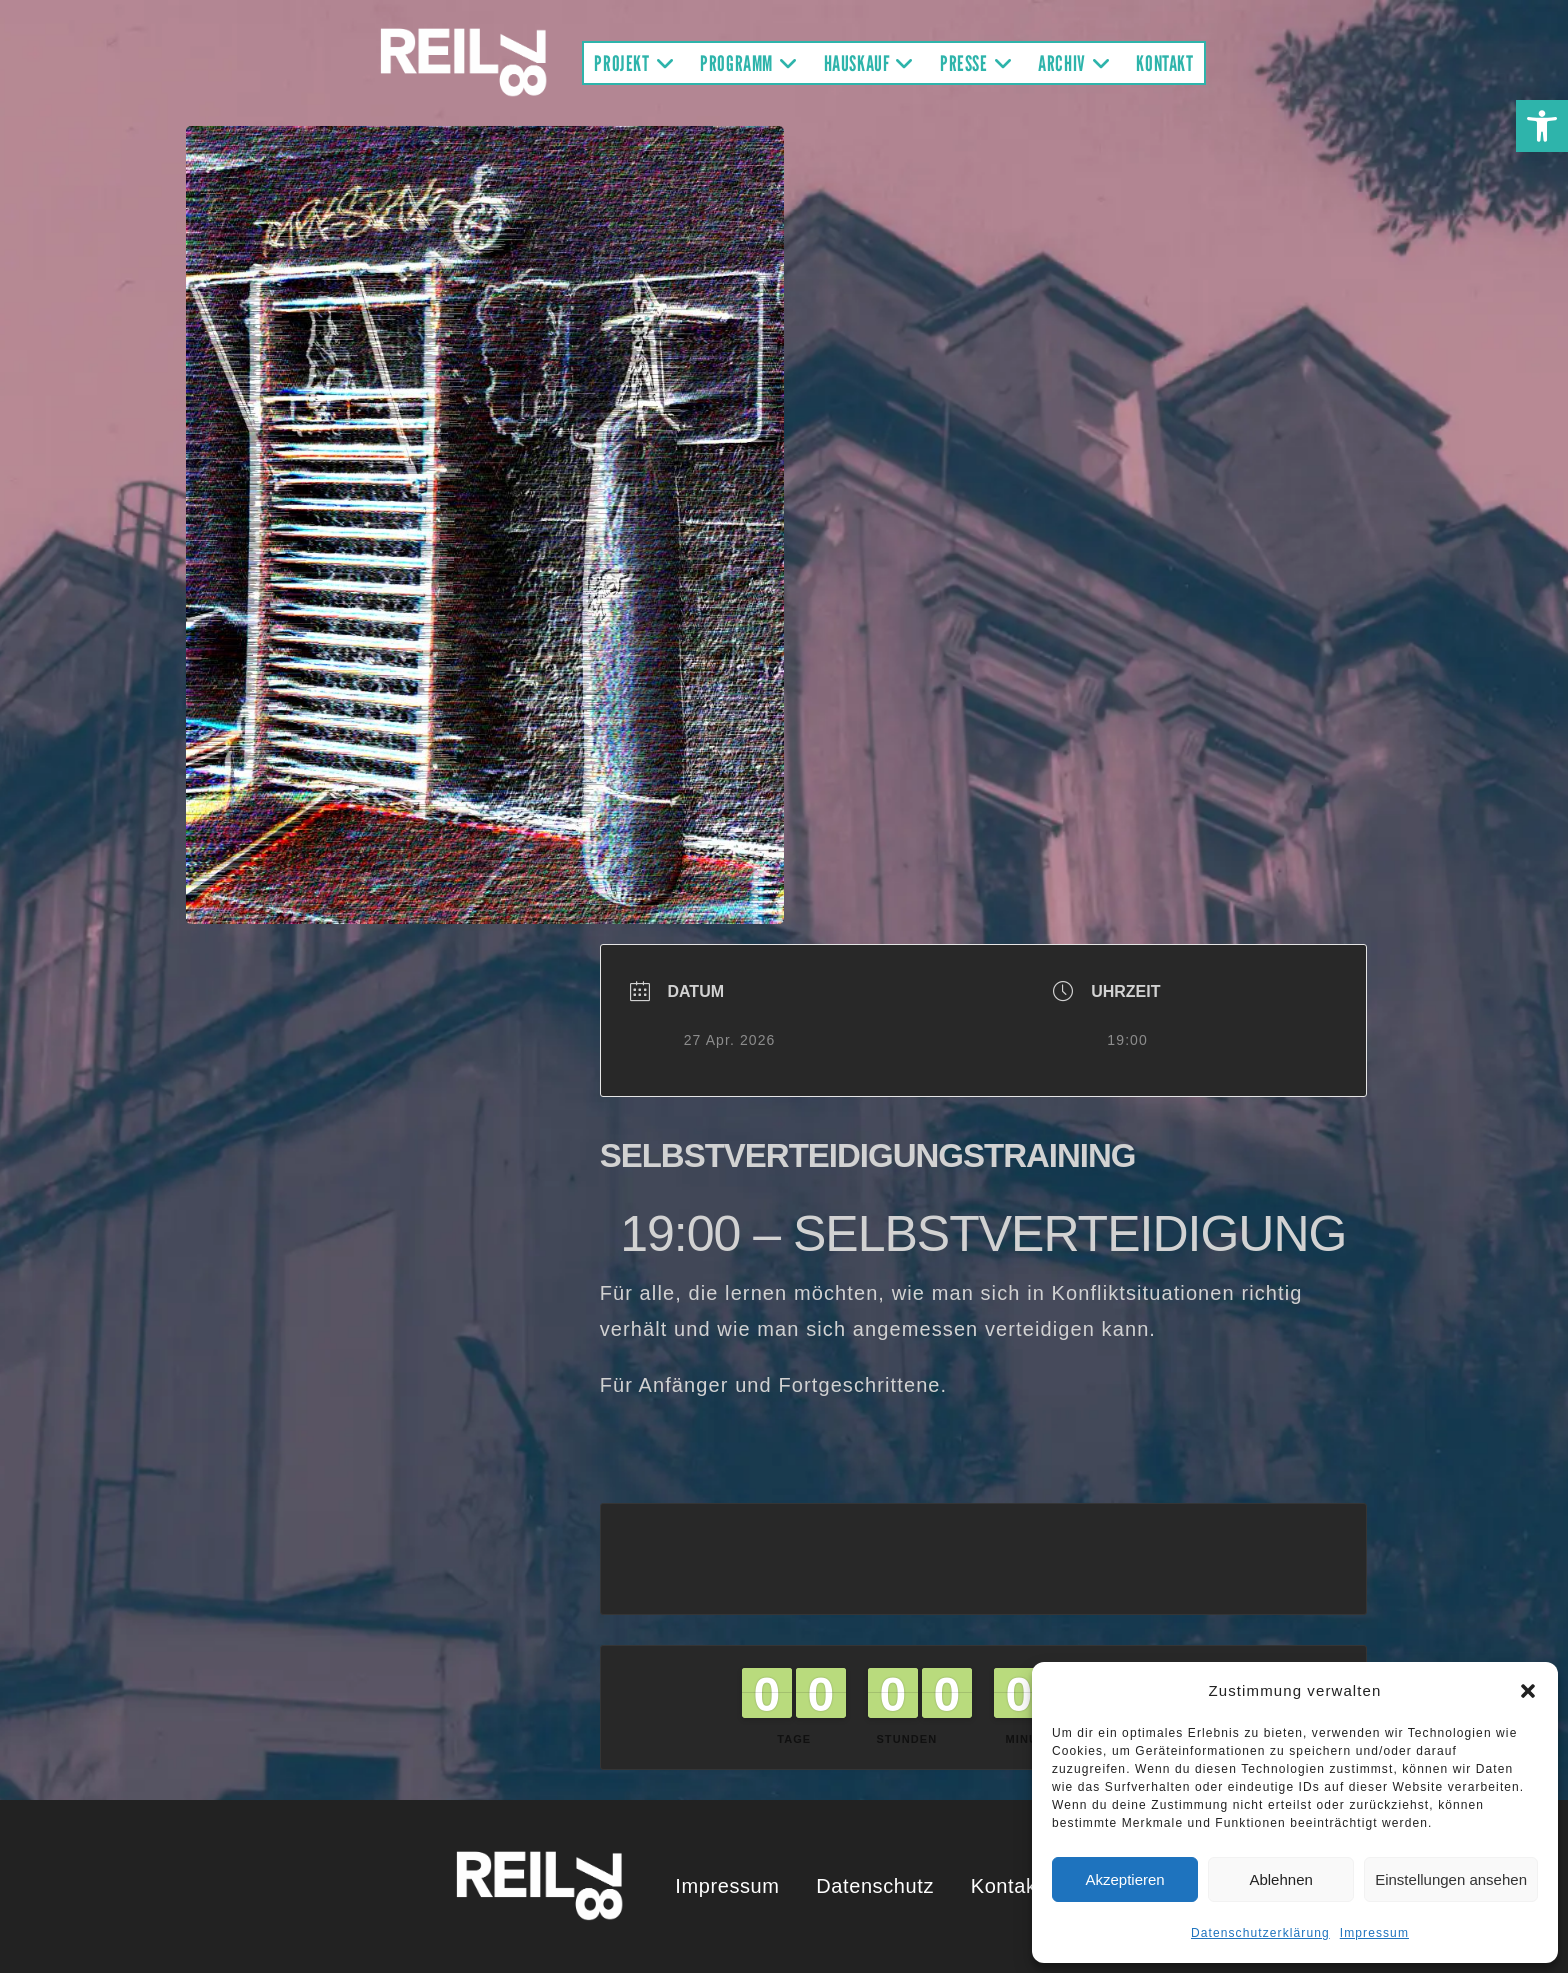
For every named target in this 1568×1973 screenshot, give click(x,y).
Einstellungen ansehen (1451, 1879)
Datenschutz (875, 1886)
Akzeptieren (1124, 1879)
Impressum (1374, 1933)
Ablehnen (1280, 1879)
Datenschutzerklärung (1260, 1933)
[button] (1542, 126)
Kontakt (1007, 1886)
